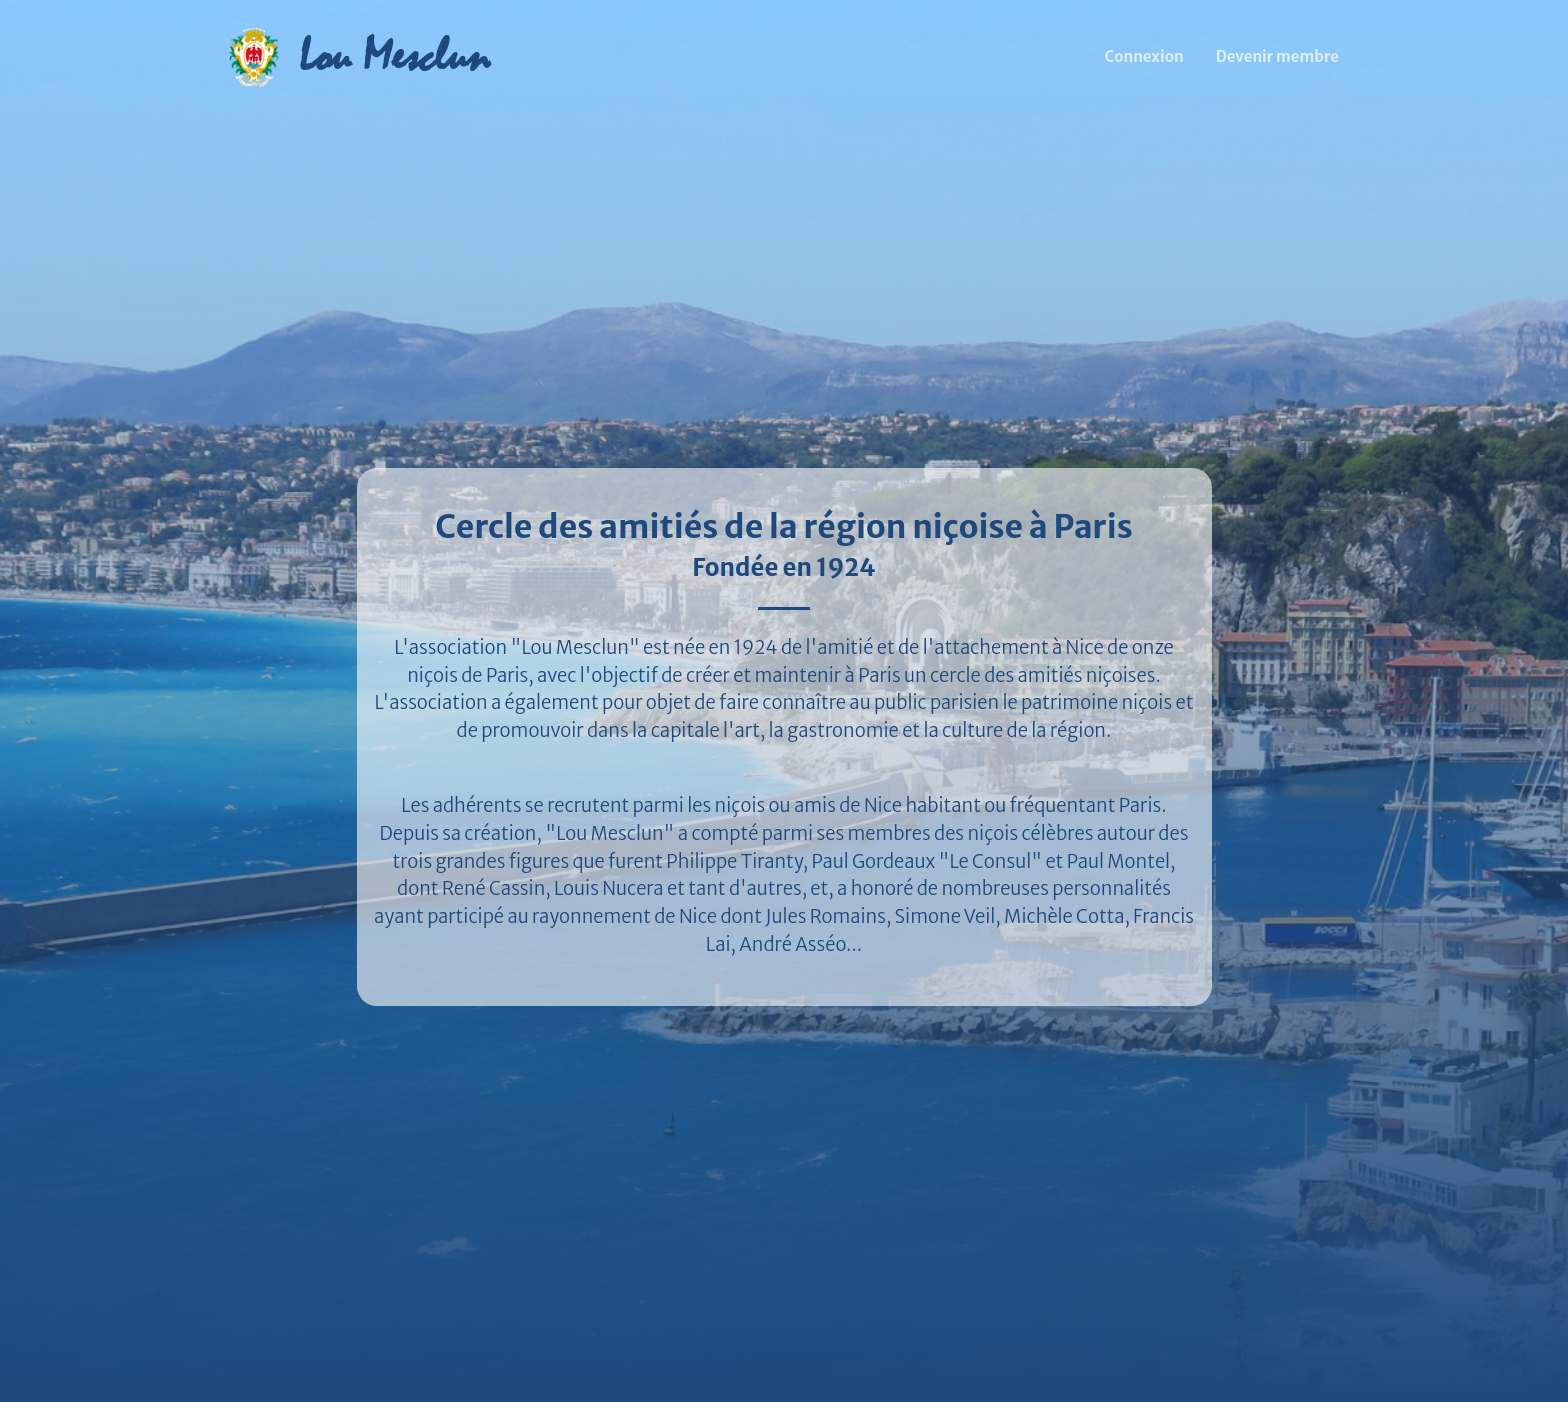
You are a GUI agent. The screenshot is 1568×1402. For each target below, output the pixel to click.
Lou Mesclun (394, 56)
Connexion (1144, 56)
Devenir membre (1277, 56)
